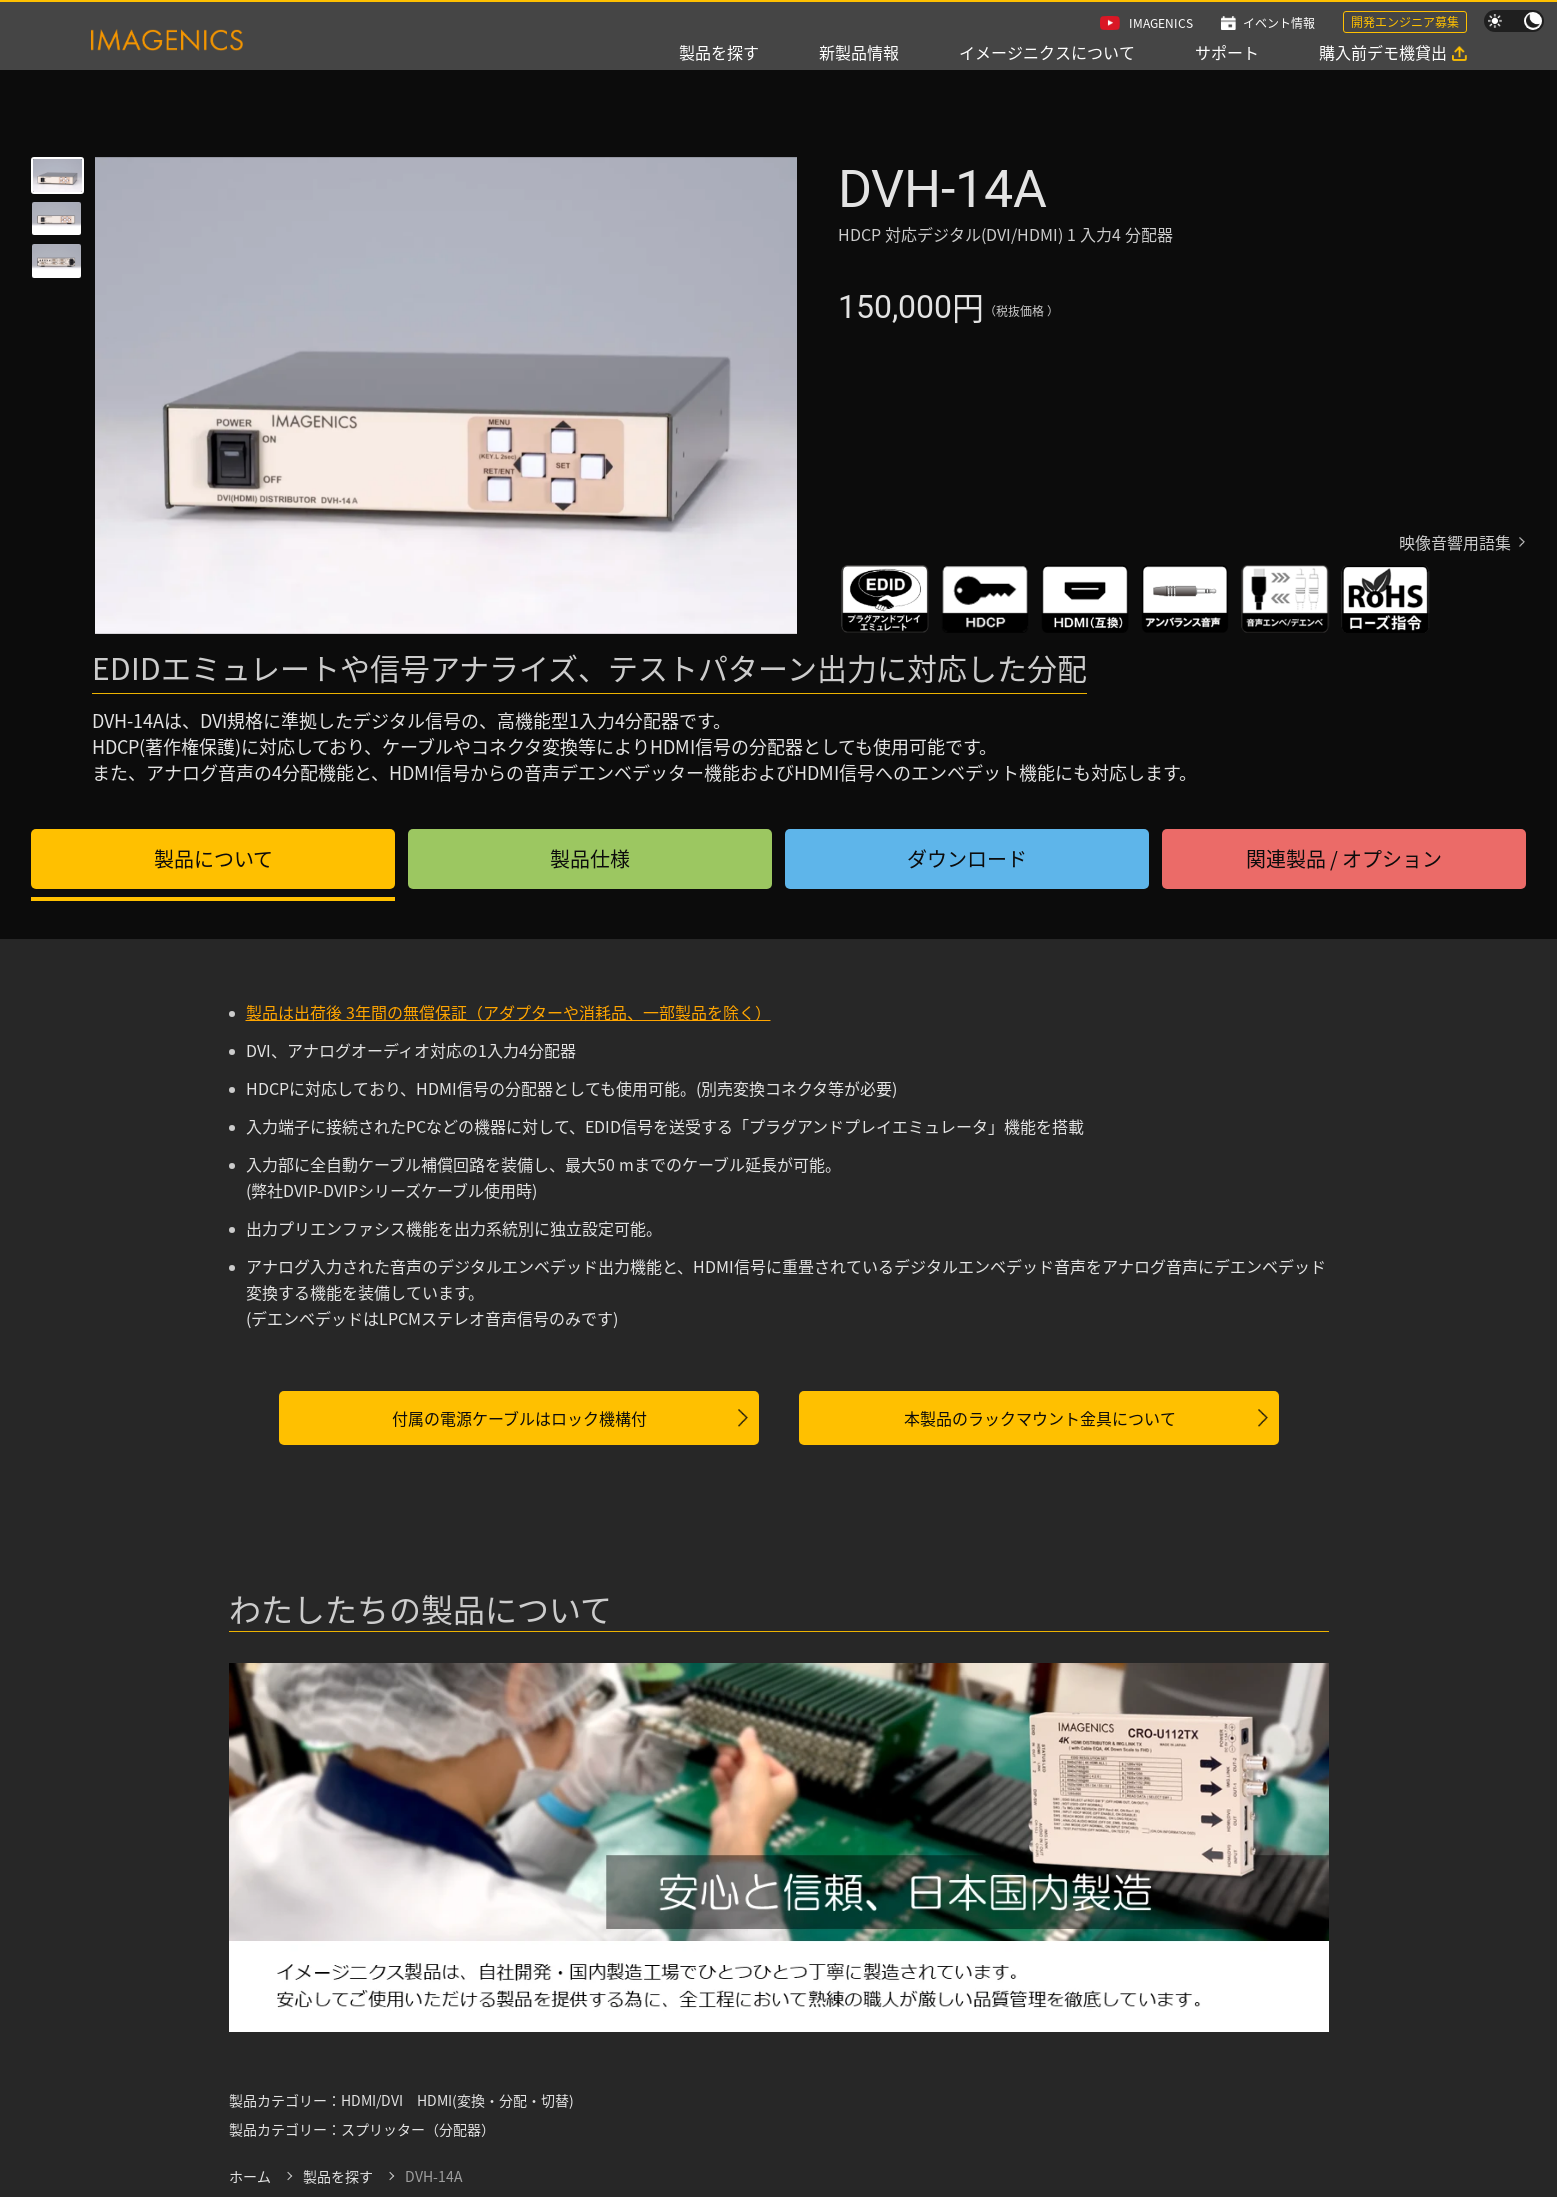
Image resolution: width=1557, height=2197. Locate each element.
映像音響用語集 (1455, 542)
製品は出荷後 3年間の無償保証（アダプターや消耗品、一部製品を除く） (508, 1012)
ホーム (250, 2176)
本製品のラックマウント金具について (1040, 1418)
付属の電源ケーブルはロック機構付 (519, 1418)
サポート (1227, 52)
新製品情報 (859, 52)
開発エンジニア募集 (1405, 21)
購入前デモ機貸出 (1383, 52)
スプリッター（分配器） (418, 2129)
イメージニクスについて (1047, 52)
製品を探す (719, 52)
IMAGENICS (1161, 22)
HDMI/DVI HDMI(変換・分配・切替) (457, 2100)
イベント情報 (1279, 22)
